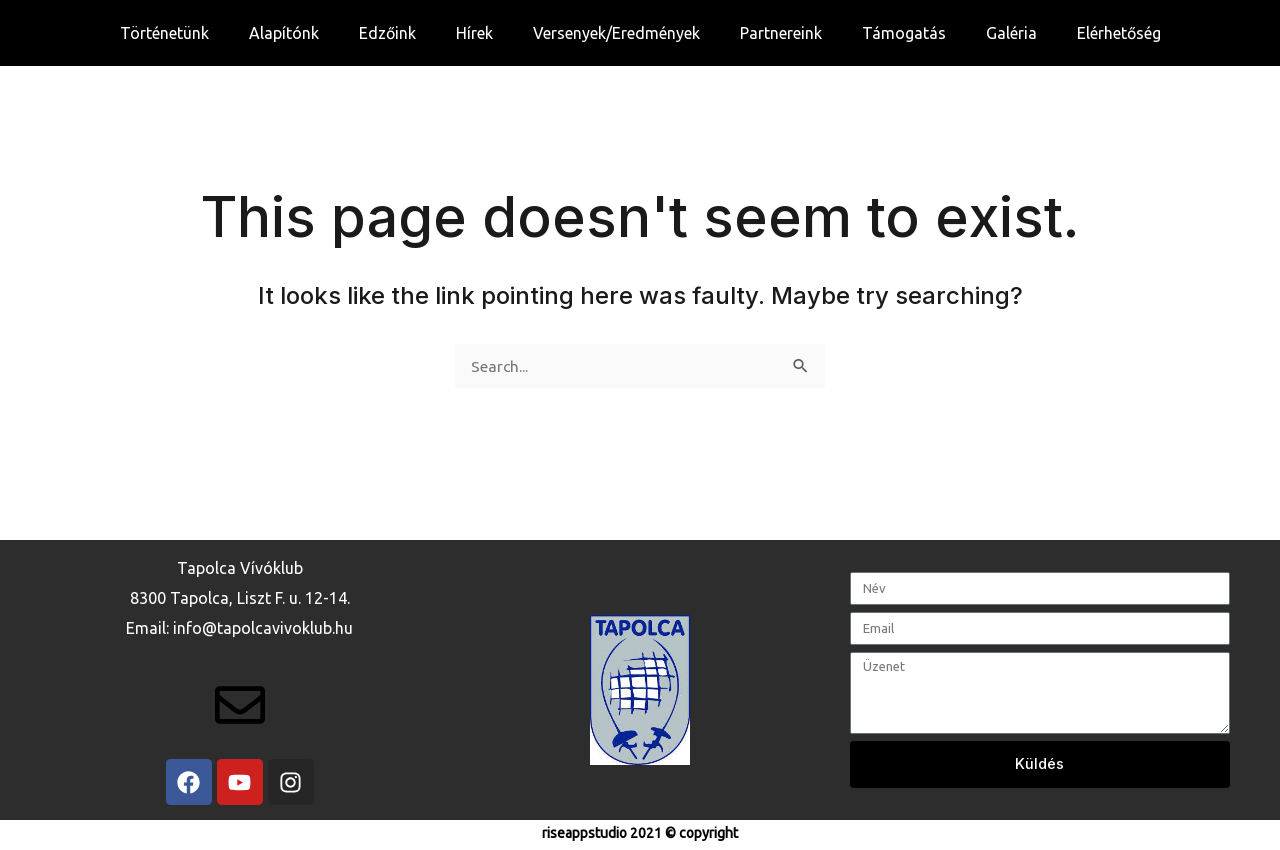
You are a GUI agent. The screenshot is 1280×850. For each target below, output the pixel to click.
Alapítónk (284, 33)
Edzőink (387, 33)
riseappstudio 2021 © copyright (640, 833)
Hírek (474, 33)
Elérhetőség (1119, 33)
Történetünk (164, 33)
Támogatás (904, 33)
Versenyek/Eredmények (616, 33)
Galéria (1011, 33)
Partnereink (781, 33)
